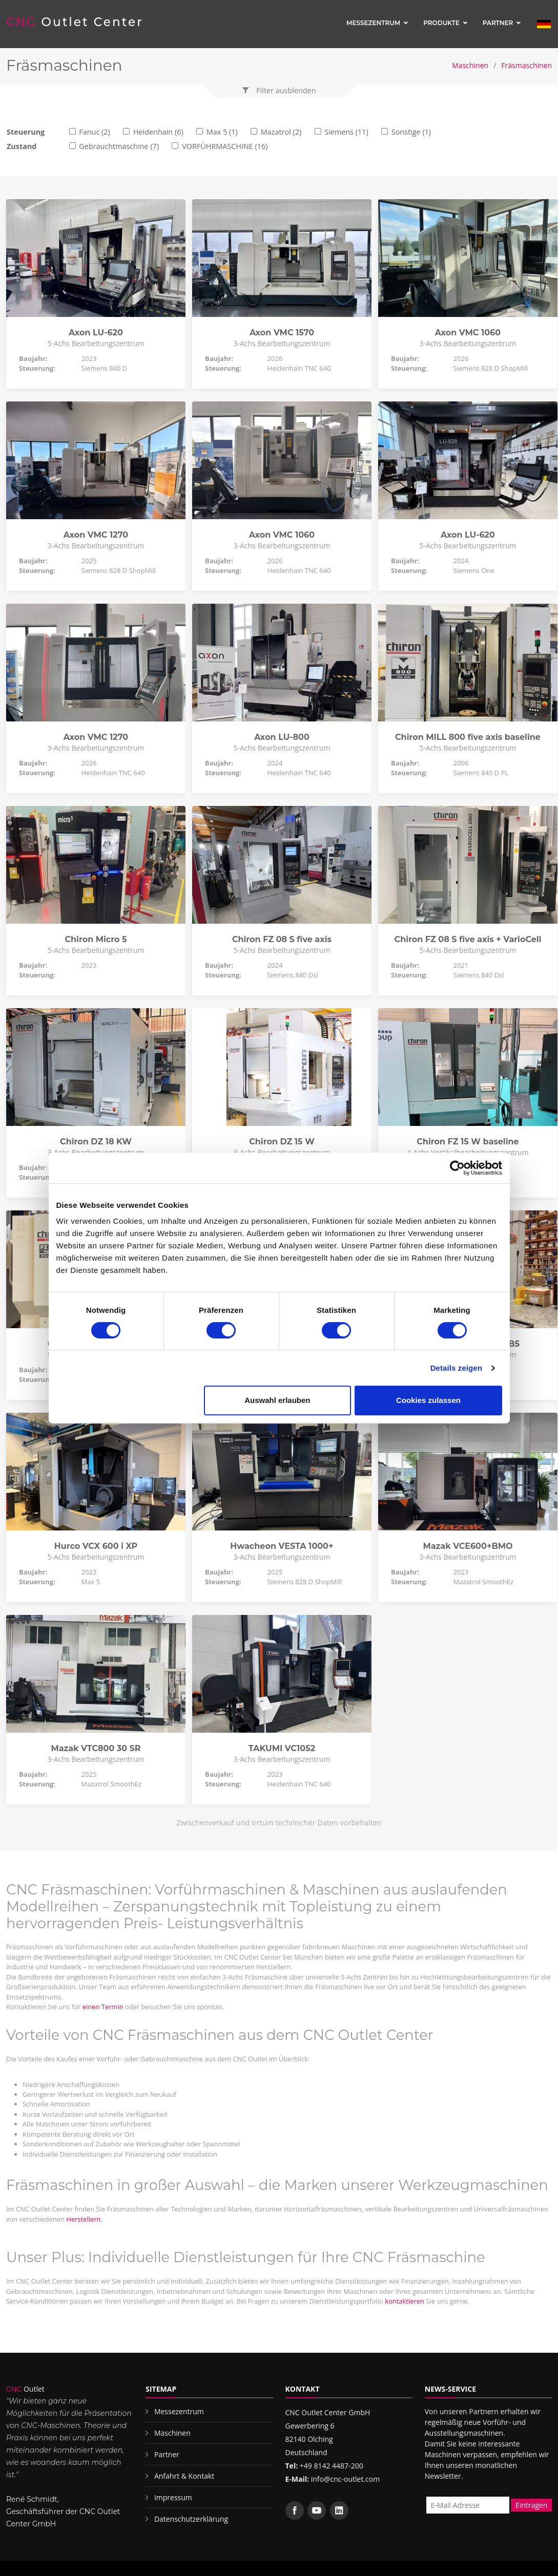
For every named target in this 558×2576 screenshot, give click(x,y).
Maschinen (470, 65)
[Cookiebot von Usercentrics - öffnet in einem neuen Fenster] (457, 1168)
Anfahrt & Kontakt (184, 2476)
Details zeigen (456, 1368)
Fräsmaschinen (526, 65)
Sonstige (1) (411, 132)
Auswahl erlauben (277, 1400)
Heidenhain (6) (158, 132)
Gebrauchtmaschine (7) (119, 146)
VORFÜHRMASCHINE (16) (224, 146)
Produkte (441, 23)
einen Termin (102, 2006)
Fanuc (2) (94, 132)
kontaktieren (404, 2301)
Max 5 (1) (222, 132)
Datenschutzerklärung (191, 2519)
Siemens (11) (346, 132)
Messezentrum (373, 23)
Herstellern (83, 2219)
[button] (279, 90)
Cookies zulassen (428, 1400)
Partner (498, 23)
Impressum (173, 2497)
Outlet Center (74, 22)
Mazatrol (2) (281, 132)
